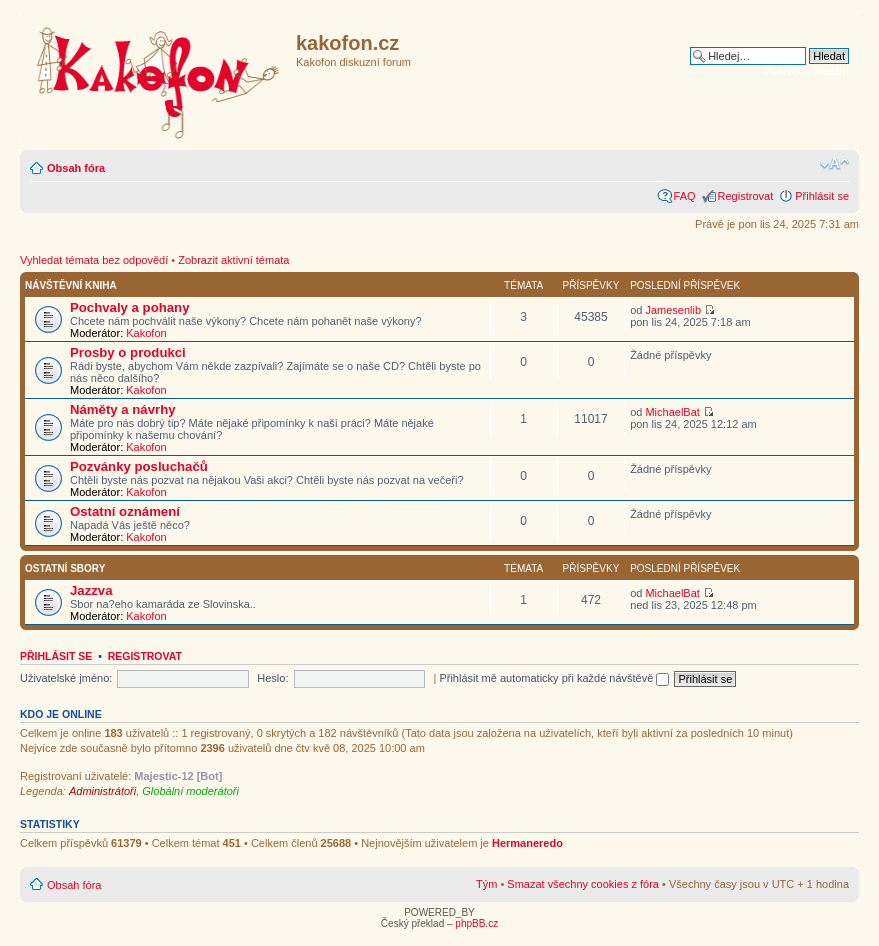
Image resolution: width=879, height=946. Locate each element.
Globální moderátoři (190, 791)
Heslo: (272, 678)
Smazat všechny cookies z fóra (583, 884)
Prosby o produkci (128, 352)
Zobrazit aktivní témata (233, 260)
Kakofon (146, 333)
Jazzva (91, 590)
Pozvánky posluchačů (139, 466)
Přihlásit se (822, 196)
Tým (486, 884)
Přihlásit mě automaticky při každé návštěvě (554, 678)
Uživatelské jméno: (66, 678)
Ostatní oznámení (125, 511)
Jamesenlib (673, 310)
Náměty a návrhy (123, 409)
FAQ (685, 196)
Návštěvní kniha (71, 285)
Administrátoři (102, 791)
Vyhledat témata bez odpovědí (94, 260)
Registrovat (746, 196)
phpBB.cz (476, 923)
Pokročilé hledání (807, 71)
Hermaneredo (527, 843)
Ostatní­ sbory (65, 568)
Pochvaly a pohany (129, 307)
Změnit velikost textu (834, 164)
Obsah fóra (76, 168)
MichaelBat (672, 412)
